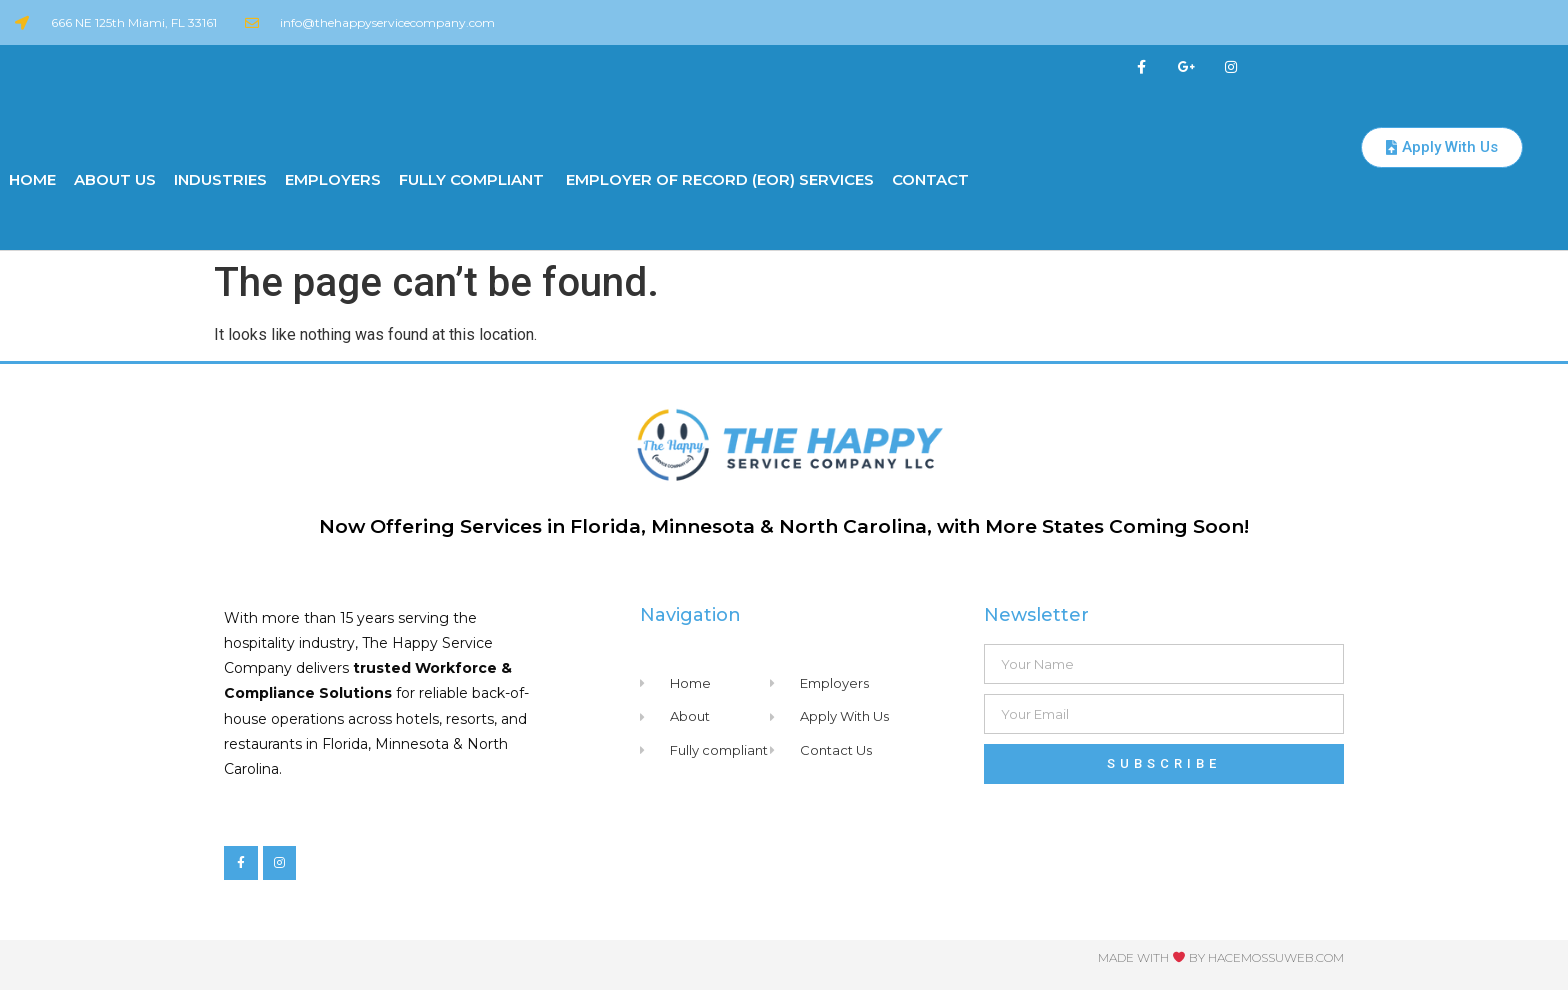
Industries (220, 179)
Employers (333, 179)
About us (115, 179)
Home (32, 179)
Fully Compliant (471, 179)
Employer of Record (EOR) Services (718, 179)
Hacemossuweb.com (1276, 957)
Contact (930, 179)
